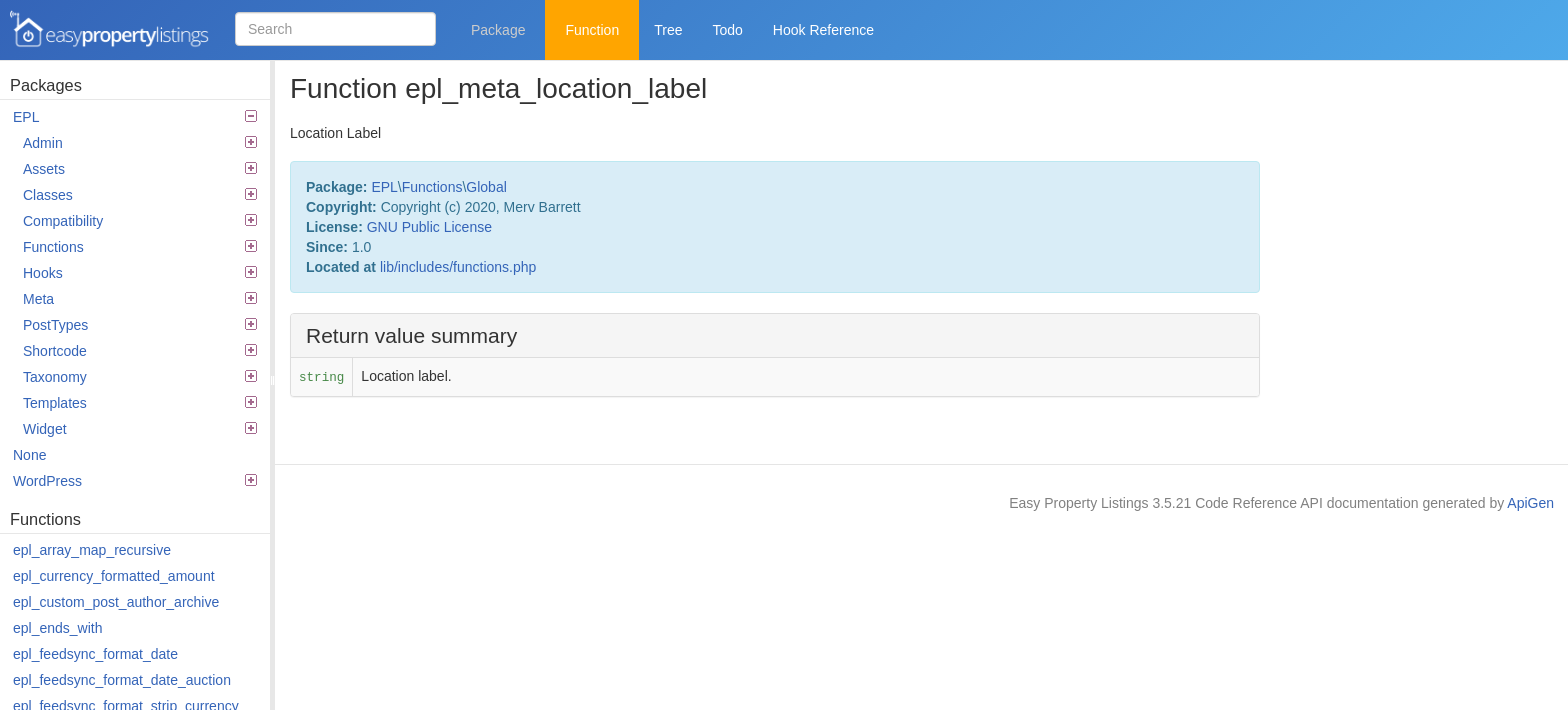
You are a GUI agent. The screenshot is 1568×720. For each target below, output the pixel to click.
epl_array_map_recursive (92, 550)
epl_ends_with (58, 628)
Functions (140, 247)
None (29, 455)
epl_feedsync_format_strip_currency (126, 706)
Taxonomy (140, 377)
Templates (140, 403)
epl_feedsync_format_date (95, 654)
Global (486, 187)
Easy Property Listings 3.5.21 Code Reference (110, 30)
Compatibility (140, 221)
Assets (140, 169)
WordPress (135, 481)
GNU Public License (429, 227)
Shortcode (140, 351)
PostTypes (140, 325)
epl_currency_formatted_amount (114, 576)
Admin (140, 143)
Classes (140, 195)
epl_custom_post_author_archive (116, 602)
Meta (140, 299)
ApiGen (1530, 503)
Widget (140, 429)
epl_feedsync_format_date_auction (122, 680)
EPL (135, 117)
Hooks (140, 273)
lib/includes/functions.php (458, 267)
